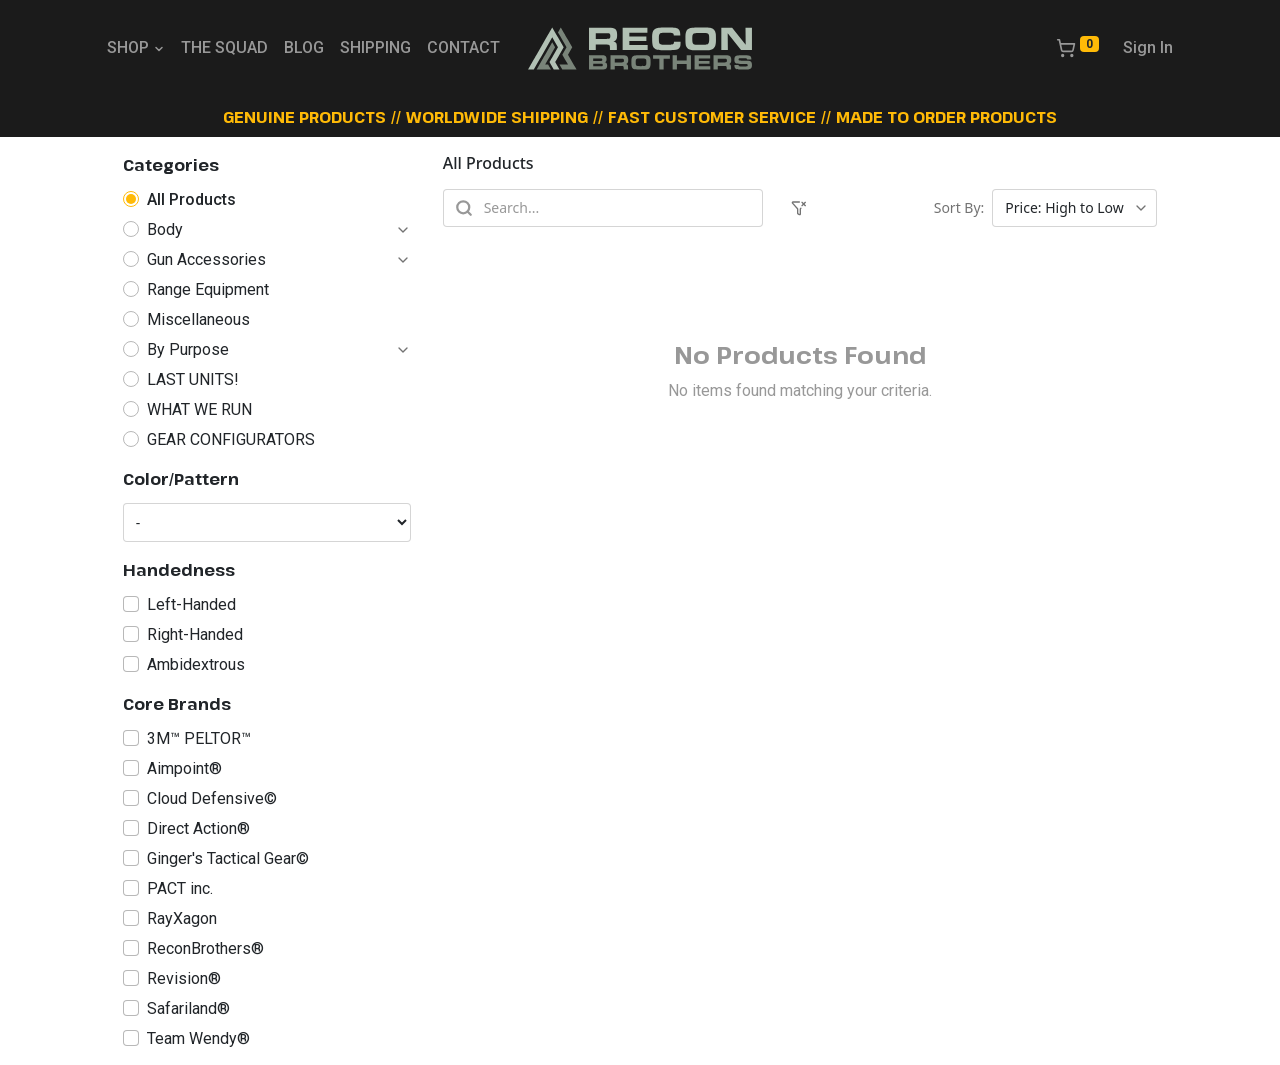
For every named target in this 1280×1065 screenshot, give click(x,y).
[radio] (267, 200)
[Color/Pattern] (267, 522)
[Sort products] (1074, 208)
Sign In (1148, 47)
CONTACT (463, 47)
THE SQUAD (224, 47)
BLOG (304, 47)
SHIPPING (375, 47)
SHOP (136, 47)
